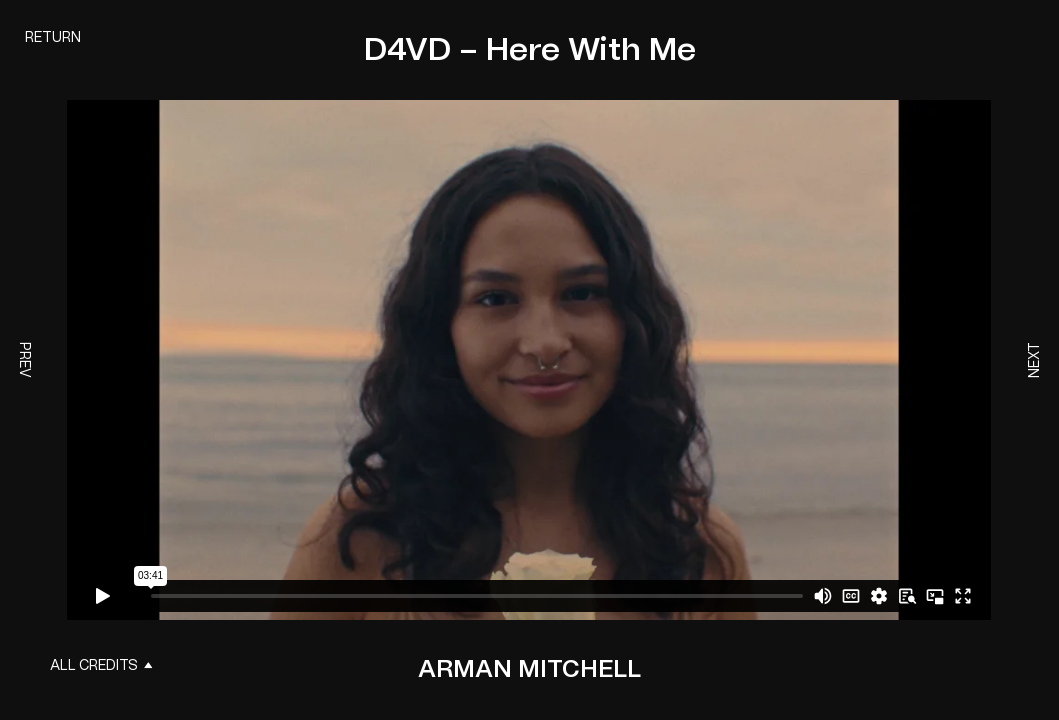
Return (53, 38)
